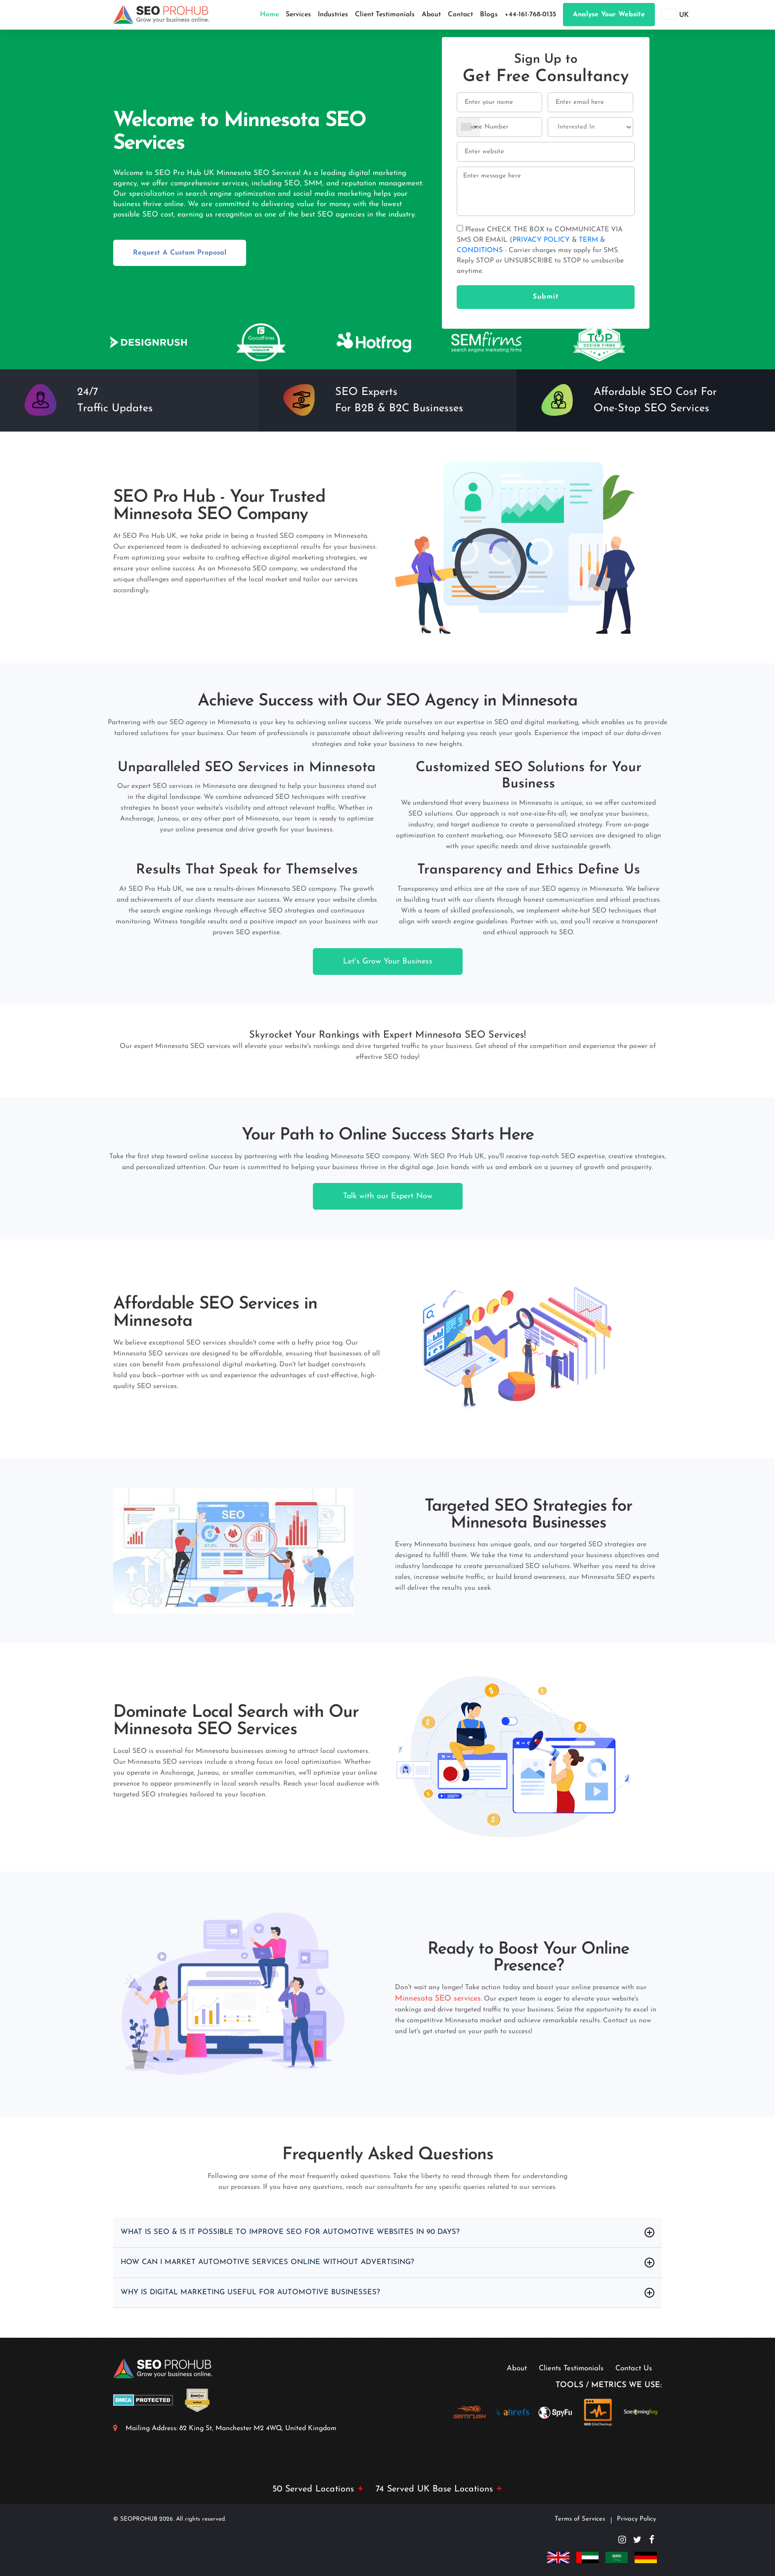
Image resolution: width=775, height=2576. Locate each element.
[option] (148, 342)
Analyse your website (609, 15)
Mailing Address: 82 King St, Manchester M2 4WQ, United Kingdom (231, 2428)
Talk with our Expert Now (387, 1196)
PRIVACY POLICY (542, 240)
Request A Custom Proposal (179, 253)
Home (269, 15)
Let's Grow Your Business (387, 961)
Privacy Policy (636, 2519)
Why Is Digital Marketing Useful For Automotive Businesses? (258, 2293)
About (431, 15)
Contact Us (633, 2368)
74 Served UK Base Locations (439, 2489)
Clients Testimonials (571, 2368)
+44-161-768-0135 (530, 15)
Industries (333, 15)
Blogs (489, 15)
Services (298, 15)
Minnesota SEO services (438, 1999)
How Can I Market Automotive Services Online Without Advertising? (277, 2263)
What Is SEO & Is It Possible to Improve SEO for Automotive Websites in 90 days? (300, 2232)
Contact (460, 15)
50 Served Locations (318, 2489)
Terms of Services (580, 2519)
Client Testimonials (385, 15)
